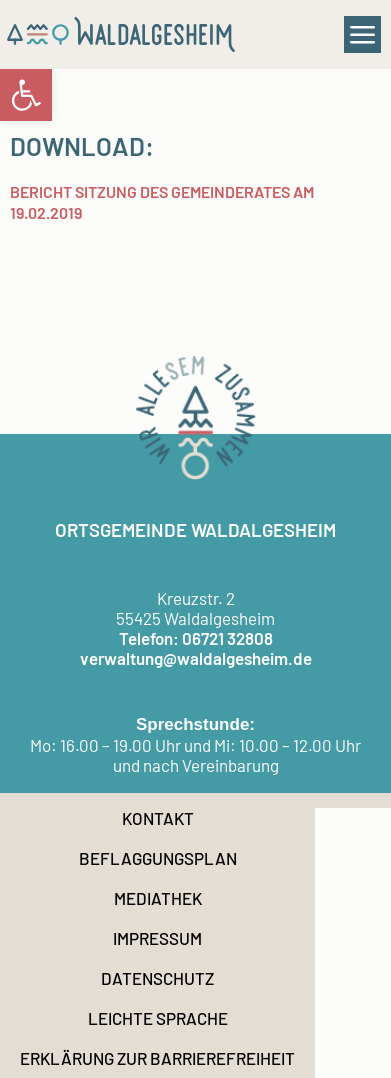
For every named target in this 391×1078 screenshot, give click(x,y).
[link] (26, 95)
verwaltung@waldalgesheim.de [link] (196, 658)
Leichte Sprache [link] (158, 1018)
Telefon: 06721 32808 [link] (196, 638)
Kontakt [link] (158, 818)
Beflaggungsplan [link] (158, 858)
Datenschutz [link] (157, 978)
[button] (363, 35)
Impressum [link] (157, 938)
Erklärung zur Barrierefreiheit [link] (157, 1058)
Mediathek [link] (158, 898)
